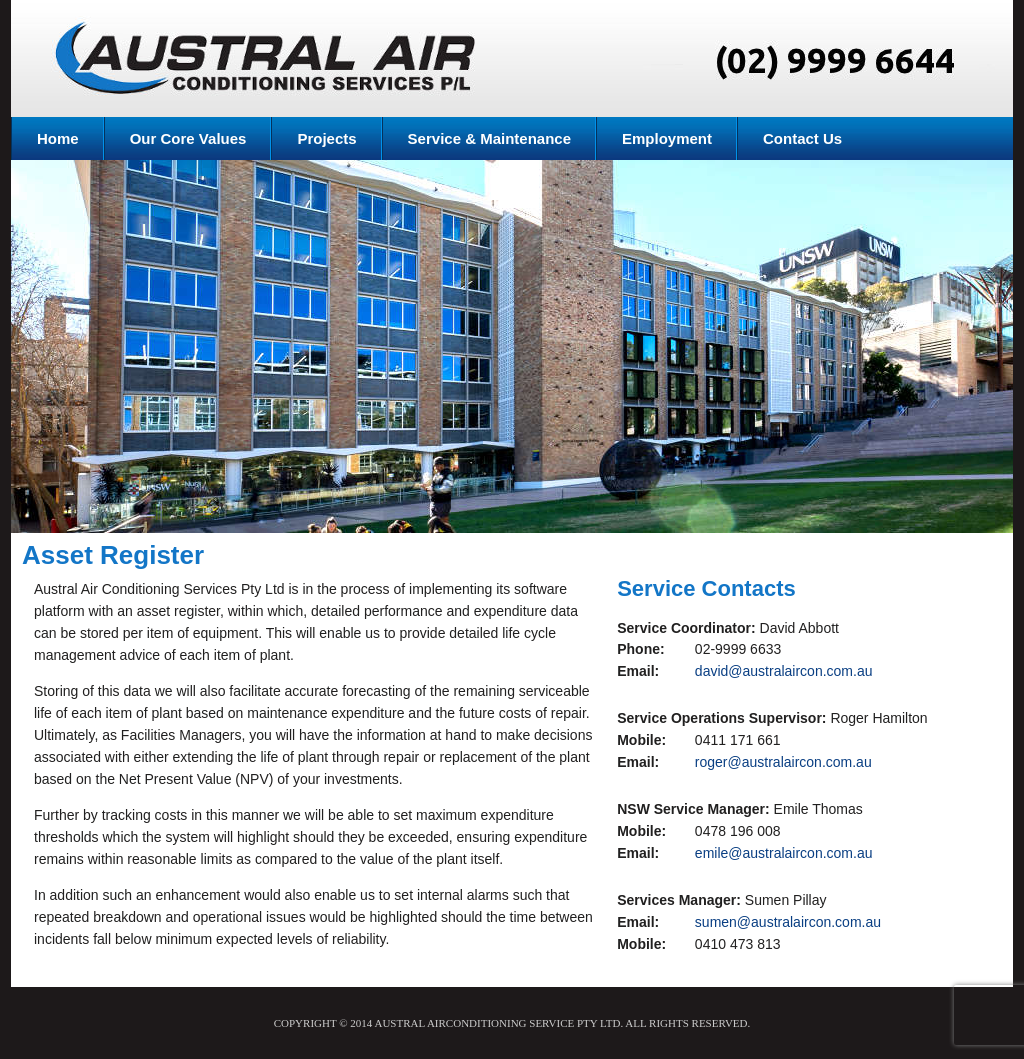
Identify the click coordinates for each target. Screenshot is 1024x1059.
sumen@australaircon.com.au (788, 922)
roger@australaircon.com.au (783, 762)
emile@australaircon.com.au (784, 853)
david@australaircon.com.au (784, 671)
